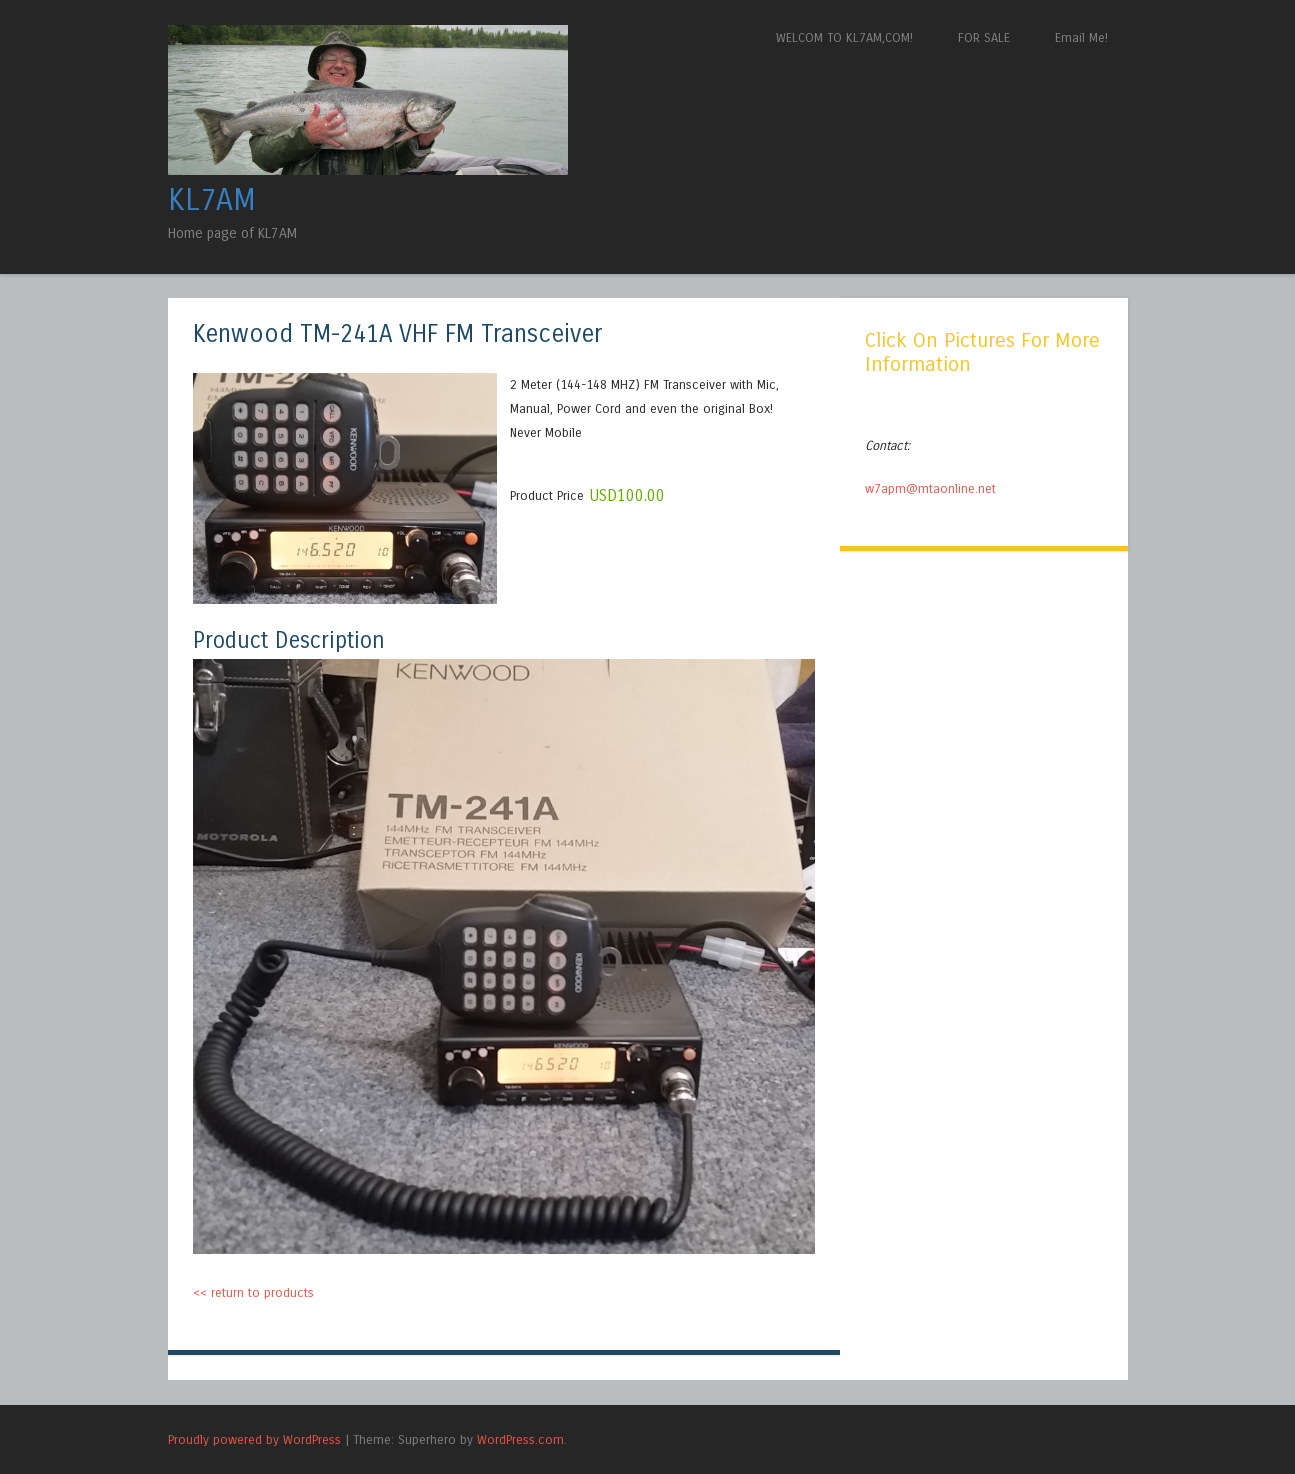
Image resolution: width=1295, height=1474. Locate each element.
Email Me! (1081, 37)
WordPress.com (520, 1439)
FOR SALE (984, 37)
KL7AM (212, 200)
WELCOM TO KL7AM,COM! (844, 37)
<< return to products (253, 1292)
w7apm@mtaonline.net (930, 488)
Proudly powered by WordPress (254, 1439)
